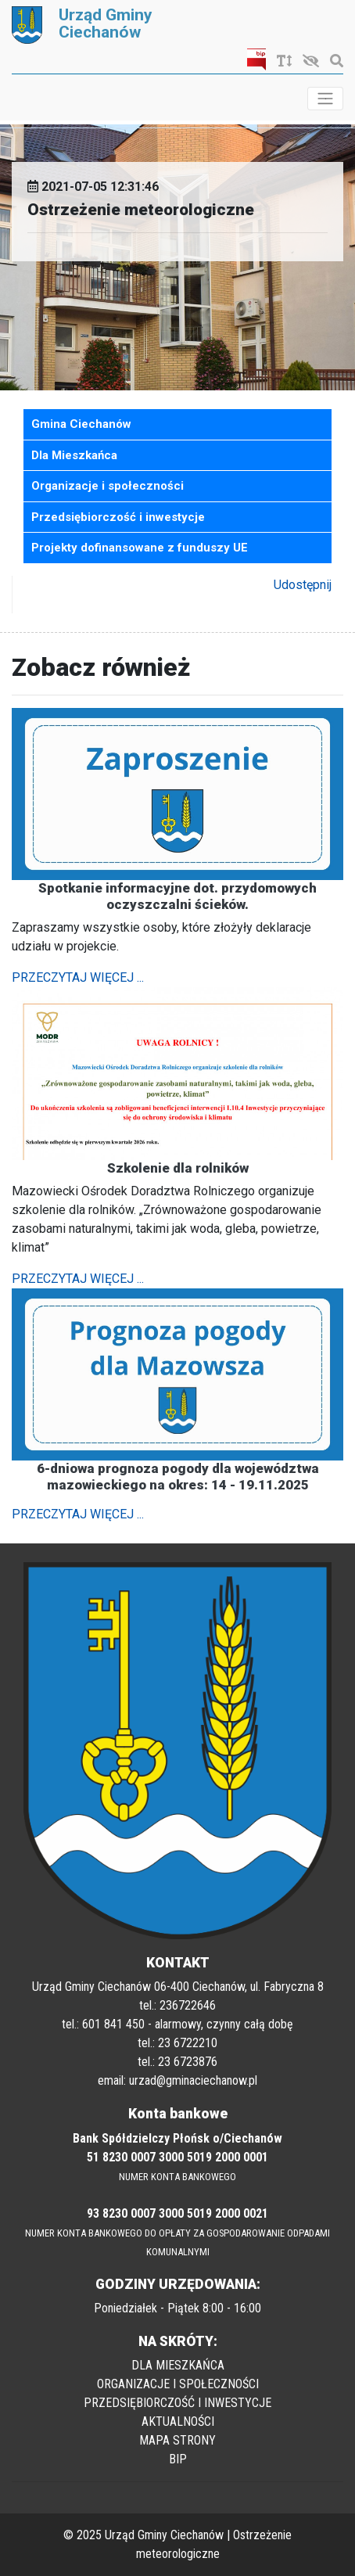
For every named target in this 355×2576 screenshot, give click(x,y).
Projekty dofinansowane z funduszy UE (139, 548)
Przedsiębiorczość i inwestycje (118, 517)
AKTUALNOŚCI (178, 2421)
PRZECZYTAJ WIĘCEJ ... (78, 977)
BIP (178, 2459)
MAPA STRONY (177, 2440)
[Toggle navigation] (325, 98)
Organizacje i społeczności (107, 486)
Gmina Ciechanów (81, 424)
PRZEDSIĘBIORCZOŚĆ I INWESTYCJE (177, 2402)
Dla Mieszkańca (74, 455)
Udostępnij (303, 584)
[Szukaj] (332, 61)
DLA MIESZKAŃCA (177, 2365)
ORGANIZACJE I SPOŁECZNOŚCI (178, 2384)
